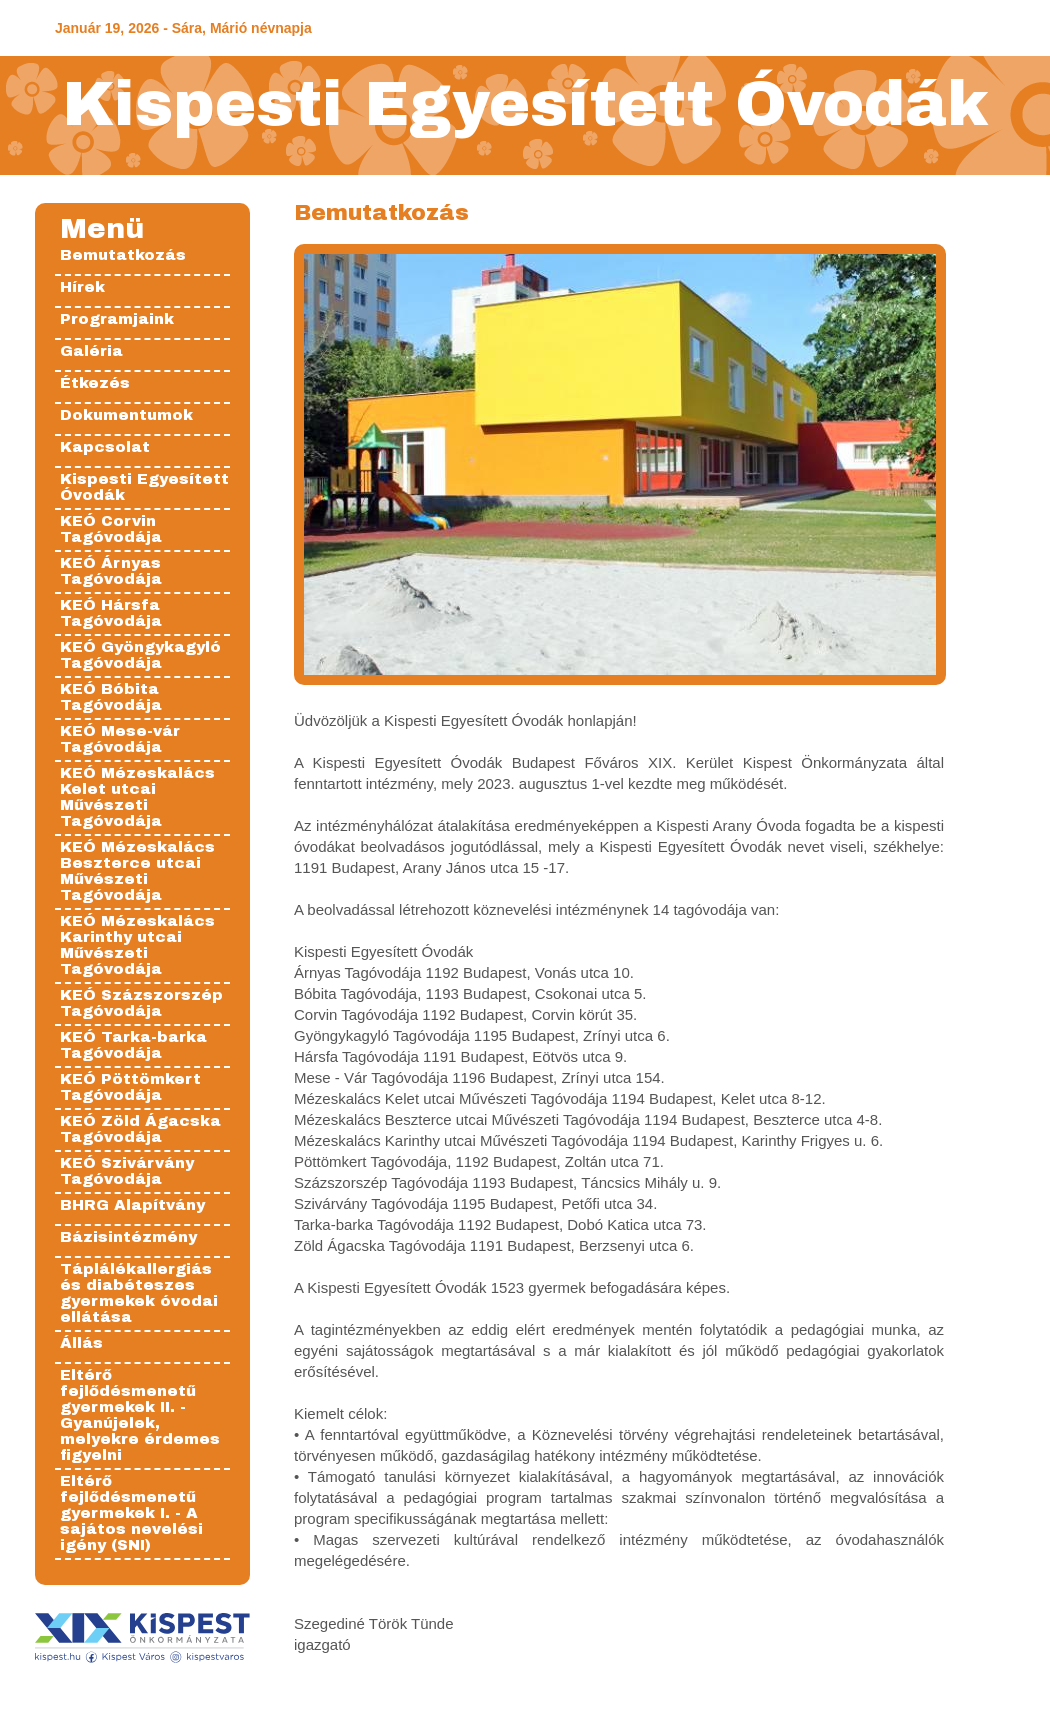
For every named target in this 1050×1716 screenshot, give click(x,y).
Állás (81, 1343)
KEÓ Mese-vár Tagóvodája (120, 739)
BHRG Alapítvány (132, 1205)
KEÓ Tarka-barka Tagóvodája (133, 1045)
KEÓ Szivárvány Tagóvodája (127, 1171)
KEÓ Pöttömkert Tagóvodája (130, 1087)
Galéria (91, 351)
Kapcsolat (105, 447)
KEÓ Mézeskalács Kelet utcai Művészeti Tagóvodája (137, 797)
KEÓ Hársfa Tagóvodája (111, 613)
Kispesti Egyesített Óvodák (525, 104)
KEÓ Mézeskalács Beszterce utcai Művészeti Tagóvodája (137, 871)
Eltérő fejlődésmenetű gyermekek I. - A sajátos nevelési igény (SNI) (131, 1513)
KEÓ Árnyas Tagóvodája (111, 571)
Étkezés (95, 383)
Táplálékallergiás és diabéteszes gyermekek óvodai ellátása (139, 1293)
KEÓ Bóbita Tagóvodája (111, 697)
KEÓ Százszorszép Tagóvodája (141, 1003)
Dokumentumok (126, 415)
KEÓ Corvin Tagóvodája (111, 529)
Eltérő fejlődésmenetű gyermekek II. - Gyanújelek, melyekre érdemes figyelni (140, 1415)
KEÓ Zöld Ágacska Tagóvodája (140, 1129)
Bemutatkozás (123, 255)
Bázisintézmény (128, 1237)
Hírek (82, 287)
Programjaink (117, 319)
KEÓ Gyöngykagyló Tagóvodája (140, 655)
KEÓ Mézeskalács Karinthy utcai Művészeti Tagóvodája (137, 945)
